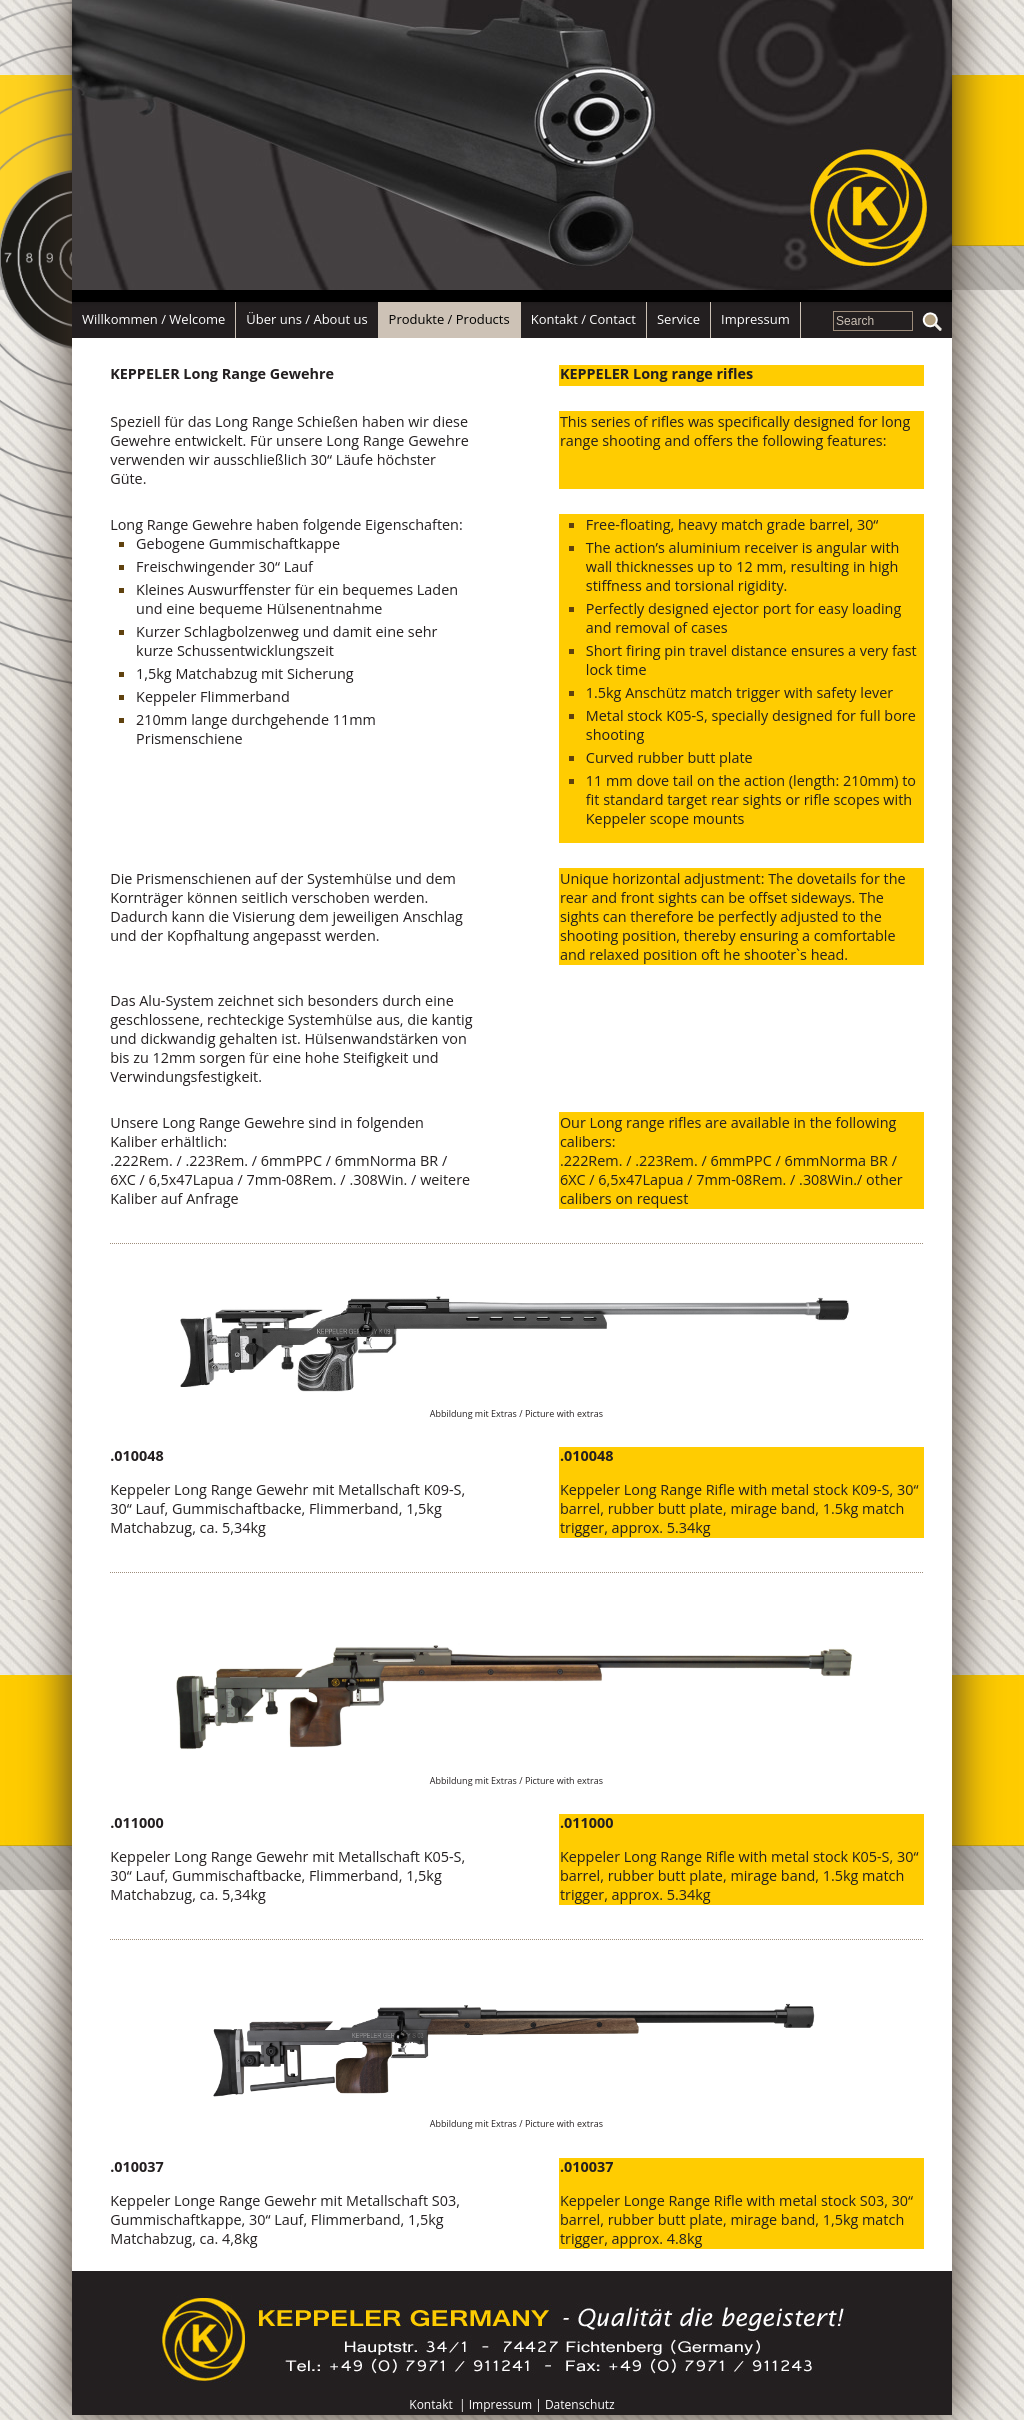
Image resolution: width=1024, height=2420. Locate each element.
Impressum (500, 2404)
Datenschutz (580, 2404)
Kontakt (430, 2404)
